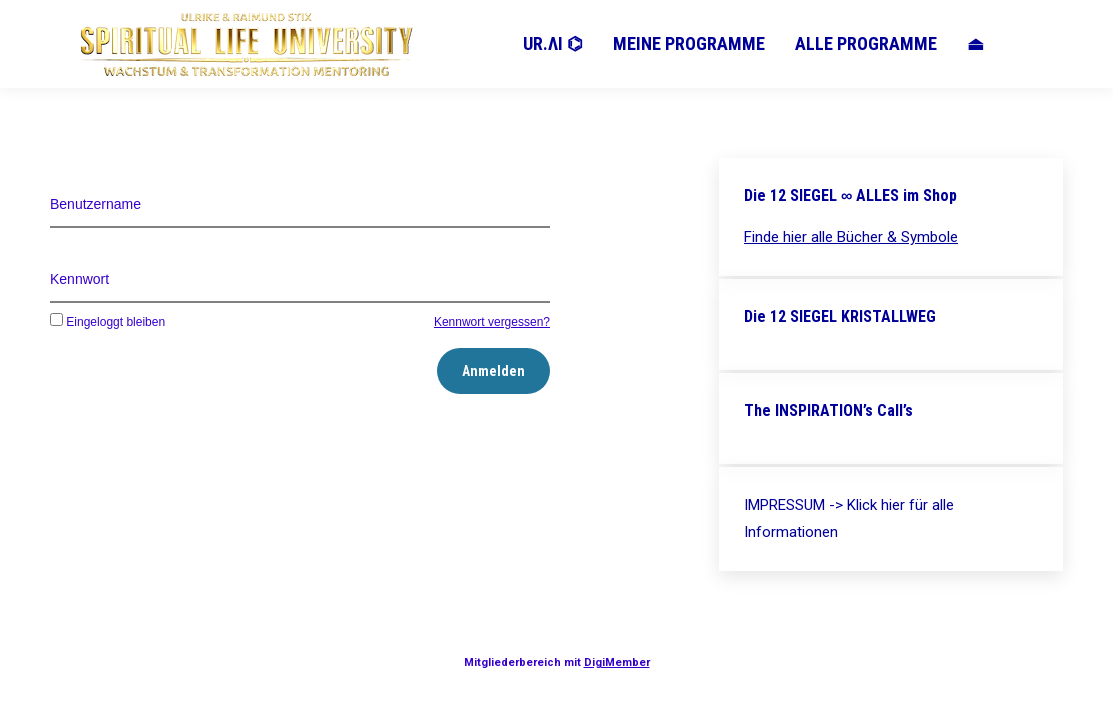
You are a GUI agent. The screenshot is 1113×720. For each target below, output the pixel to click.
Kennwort (79, 279)
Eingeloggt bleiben (107, 322)
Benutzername (95, 204)
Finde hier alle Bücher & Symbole (851, 237)
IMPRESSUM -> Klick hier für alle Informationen (849, 518)
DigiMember (617, 662)
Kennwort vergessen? (492, 322)
